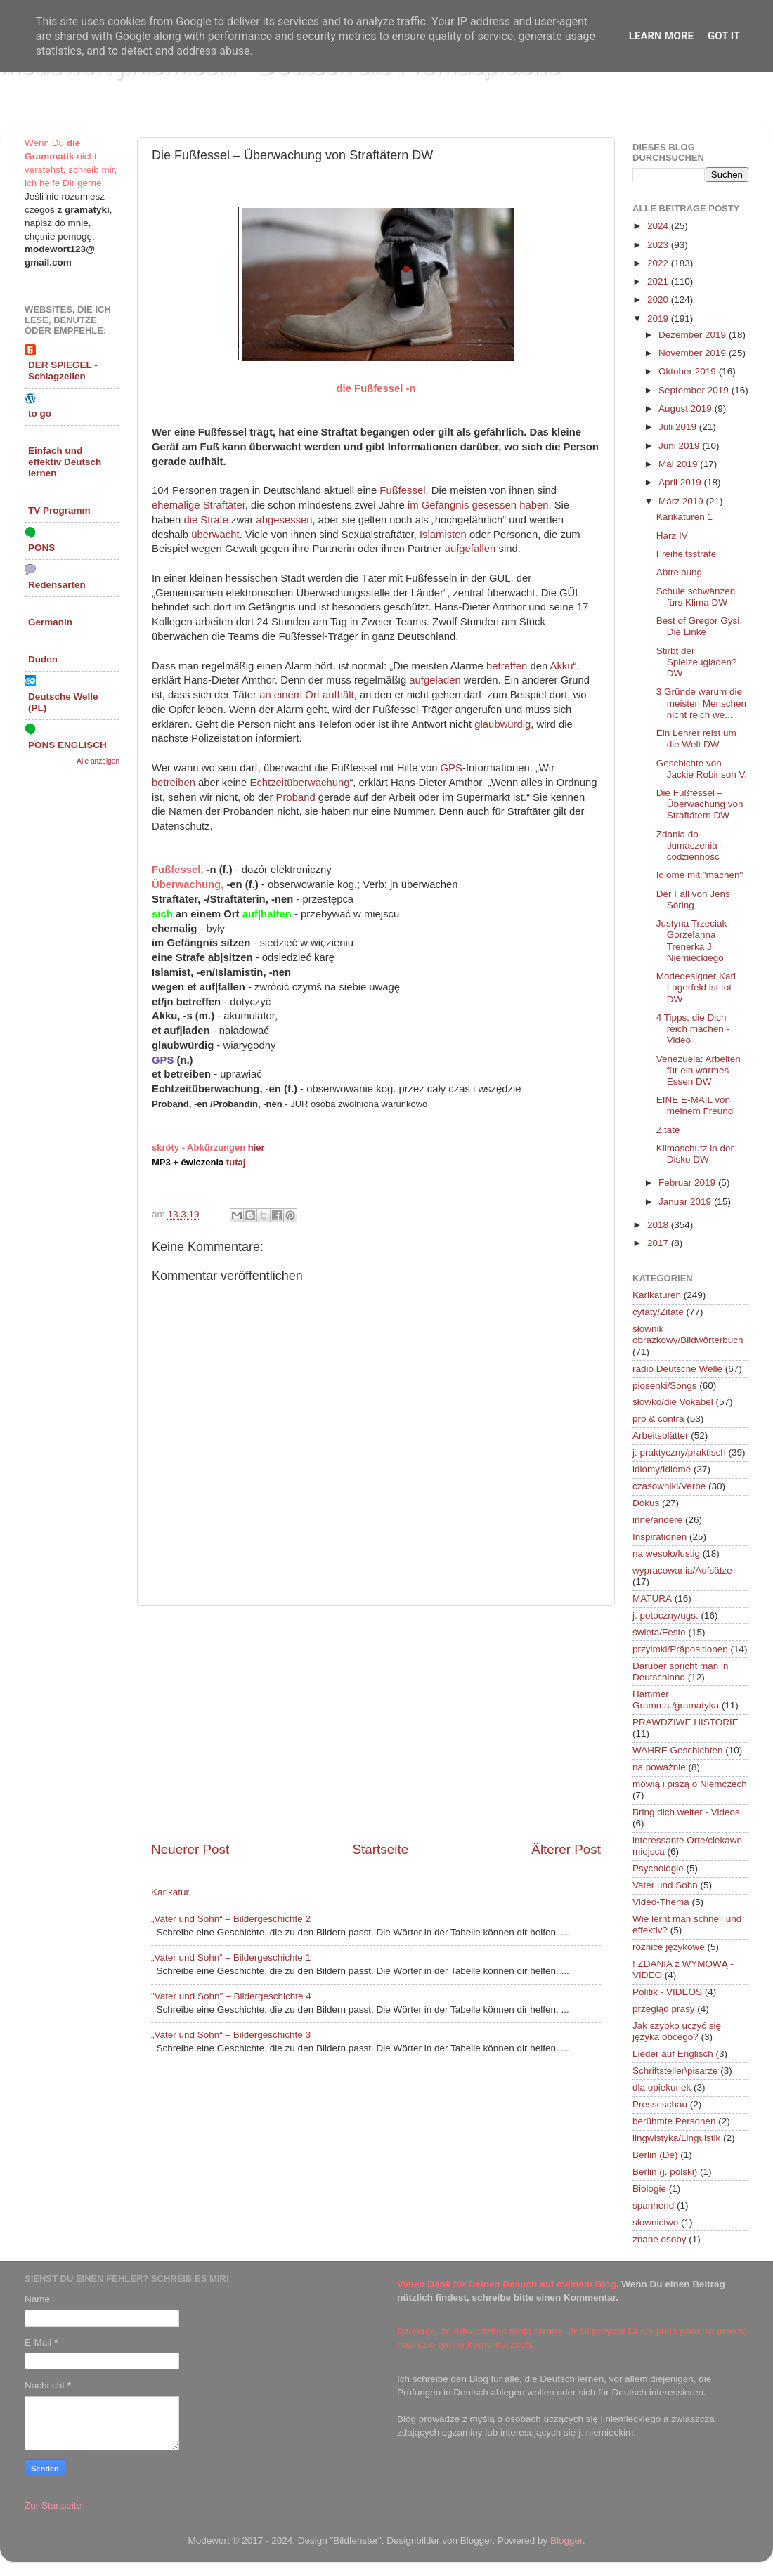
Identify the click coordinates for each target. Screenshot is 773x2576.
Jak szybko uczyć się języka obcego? (676, 2031)
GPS (451, 767)
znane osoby (659, 2239)
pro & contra (658, 1418)
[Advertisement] (376, 1723)
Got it (724, 36)
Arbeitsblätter (660, 1435)
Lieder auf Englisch (672, 2053)
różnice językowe (668, 1947)
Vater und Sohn (665, 1885)
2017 (659, 1243)
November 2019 (693, 353)
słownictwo (655, 2222)
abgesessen (284, 519)
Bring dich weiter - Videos (686, 1812)
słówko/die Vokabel (672, 1402)
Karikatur (170, 1892)
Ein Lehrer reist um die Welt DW (696, 739)
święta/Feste (659, 1632)
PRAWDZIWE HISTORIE (685, 1722)
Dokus (645, 1503)
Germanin (50, 622)
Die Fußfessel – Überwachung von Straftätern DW (699, 803)
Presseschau (659, 2104)
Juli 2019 (678, 426)
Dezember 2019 (693, 334)
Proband (296, 797)
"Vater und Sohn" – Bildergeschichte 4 (231, 1996)
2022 (659, 263)
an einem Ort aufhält (306, 694)
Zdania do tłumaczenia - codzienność (689, 845)
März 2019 (682, 501)
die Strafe (205, 519)
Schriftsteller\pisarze (675, 2070)
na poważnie (659, 1767)
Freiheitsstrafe (686, 554)
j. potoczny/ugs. (665, 1615)
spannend (653, 2205)
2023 (659, 245)
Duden (43, 659)
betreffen (506, 666)
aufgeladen (434, 680)
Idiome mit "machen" (699, 875)
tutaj (235, 1162)
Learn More (661, 36)
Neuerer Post (190, 1849)
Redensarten (57, 585)
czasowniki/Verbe (669, 1486)
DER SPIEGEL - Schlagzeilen (63, 370)
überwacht (215, 534)
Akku (561, 666)
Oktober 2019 (688, 371)
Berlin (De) (655, 2155)
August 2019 (686, 408)
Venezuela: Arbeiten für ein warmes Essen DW (698, 1070)
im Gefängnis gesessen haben (478, 505)
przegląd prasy (663, 2008)
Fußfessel (402, 490)
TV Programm (59, 510)
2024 (659, 226)
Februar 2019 (688, 1182)
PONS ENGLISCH (67, 745)
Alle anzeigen (98, 761)
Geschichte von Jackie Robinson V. (701, 769)
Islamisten (443, 534)
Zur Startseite (53, 2505)
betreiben (173, 782)
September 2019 (695, 390)
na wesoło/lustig (666, 1553)
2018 (659, 1225)
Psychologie (658, 1868)
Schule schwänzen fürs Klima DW (696, 597)
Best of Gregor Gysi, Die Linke (699, 626)
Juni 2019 (680, 445)
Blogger (566, 2540)
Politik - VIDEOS (667, 1992)
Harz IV (672, 535)
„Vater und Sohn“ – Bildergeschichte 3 (231, 2034)
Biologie (649, 2188)
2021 (659, 281)
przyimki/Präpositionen (680, 1649)
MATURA (652, 1598)
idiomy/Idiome (661, 1469)
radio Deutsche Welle (677, 1369)
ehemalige (176, 505)
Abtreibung (679, 572)
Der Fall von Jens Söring (693, 899)
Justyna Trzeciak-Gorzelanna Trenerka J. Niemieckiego (693, 940)
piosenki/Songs (664, 1385)
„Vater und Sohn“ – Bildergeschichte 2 (231, 1919)
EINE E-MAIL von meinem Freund (695, 1105)
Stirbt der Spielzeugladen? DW (696, 662)
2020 (659, 299)
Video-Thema (660, 1902)
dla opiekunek (661, 2087)
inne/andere (657, 1520)
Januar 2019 (686, 1201)
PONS (41, 547)
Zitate (668, 1130)
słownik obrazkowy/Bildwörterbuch (687, 1334)
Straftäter (224, 505)
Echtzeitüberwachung (299, 782)
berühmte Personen (674, 2121)
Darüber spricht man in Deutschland (680, 1671)
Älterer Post (566, 1849)
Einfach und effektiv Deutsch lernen (64, 461)
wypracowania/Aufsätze (682, 1570)
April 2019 (681, 482)
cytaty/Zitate (658, 1312)
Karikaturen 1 (684, 516)
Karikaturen (656, 1295)
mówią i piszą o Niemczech (689, 1784)
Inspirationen (659, 1536)
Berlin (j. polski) (664, 2171)
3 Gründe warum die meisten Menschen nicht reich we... (701, 702)
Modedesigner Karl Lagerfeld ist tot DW (696, 987)
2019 (659, 318)
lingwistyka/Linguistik (676, 2138)
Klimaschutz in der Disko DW (695, 1154)
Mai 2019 (679, 464)
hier (256, 1147)
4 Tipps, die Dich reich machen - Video (692, 1028)
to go (39, 413)
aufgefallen (470, 548)
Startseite (380, 1849)
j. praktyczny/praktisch (679, 1452)
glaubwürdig (502, 724)
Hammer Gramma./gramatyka (675, 1700)
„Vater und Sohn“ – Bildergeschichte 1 (231, 1957)
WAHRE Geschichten (677, 1750)
